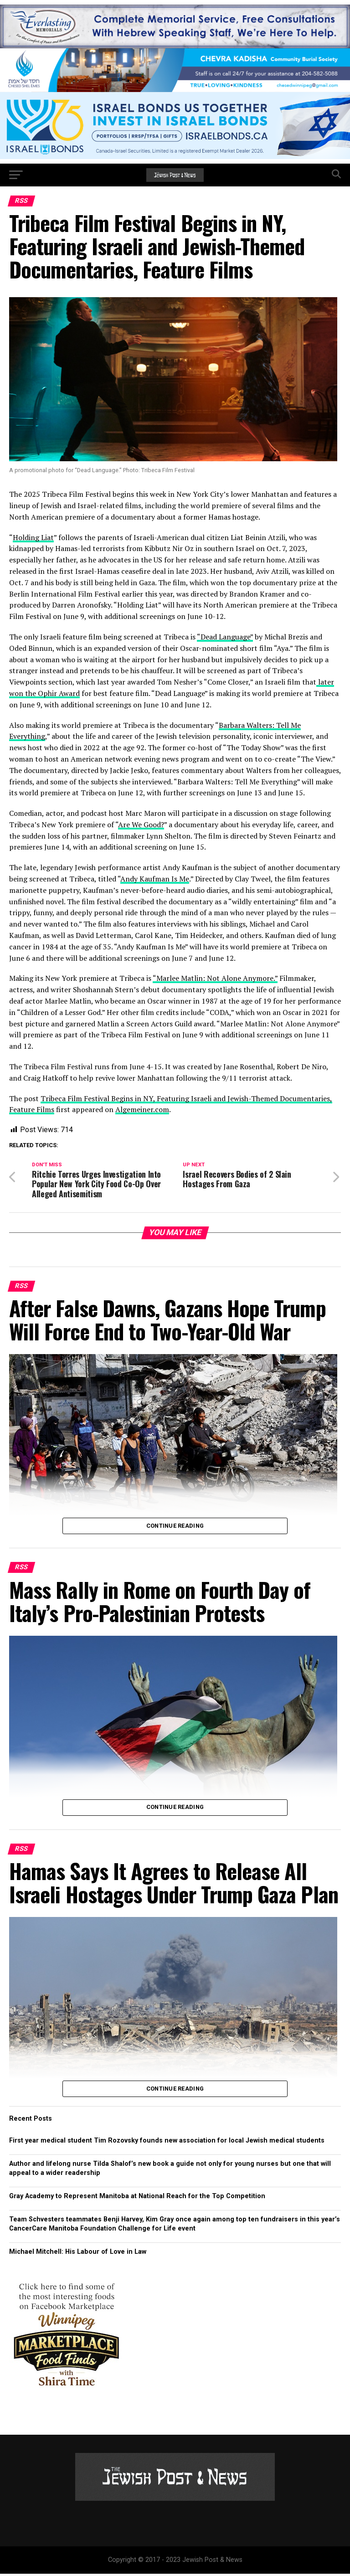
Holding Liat (33, 537)
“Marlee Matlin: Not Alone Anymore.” (215, 978)
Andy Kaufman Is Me (154, 879)
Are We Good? (141, 824)
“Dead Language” (225, 637)
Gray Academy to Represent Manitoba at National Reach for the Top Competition (137, 2198)
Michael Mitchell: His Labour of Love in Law (77, 2254)
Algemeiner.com (142, 1109)
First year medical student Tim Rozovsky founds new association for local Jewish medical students (166, 2143)
